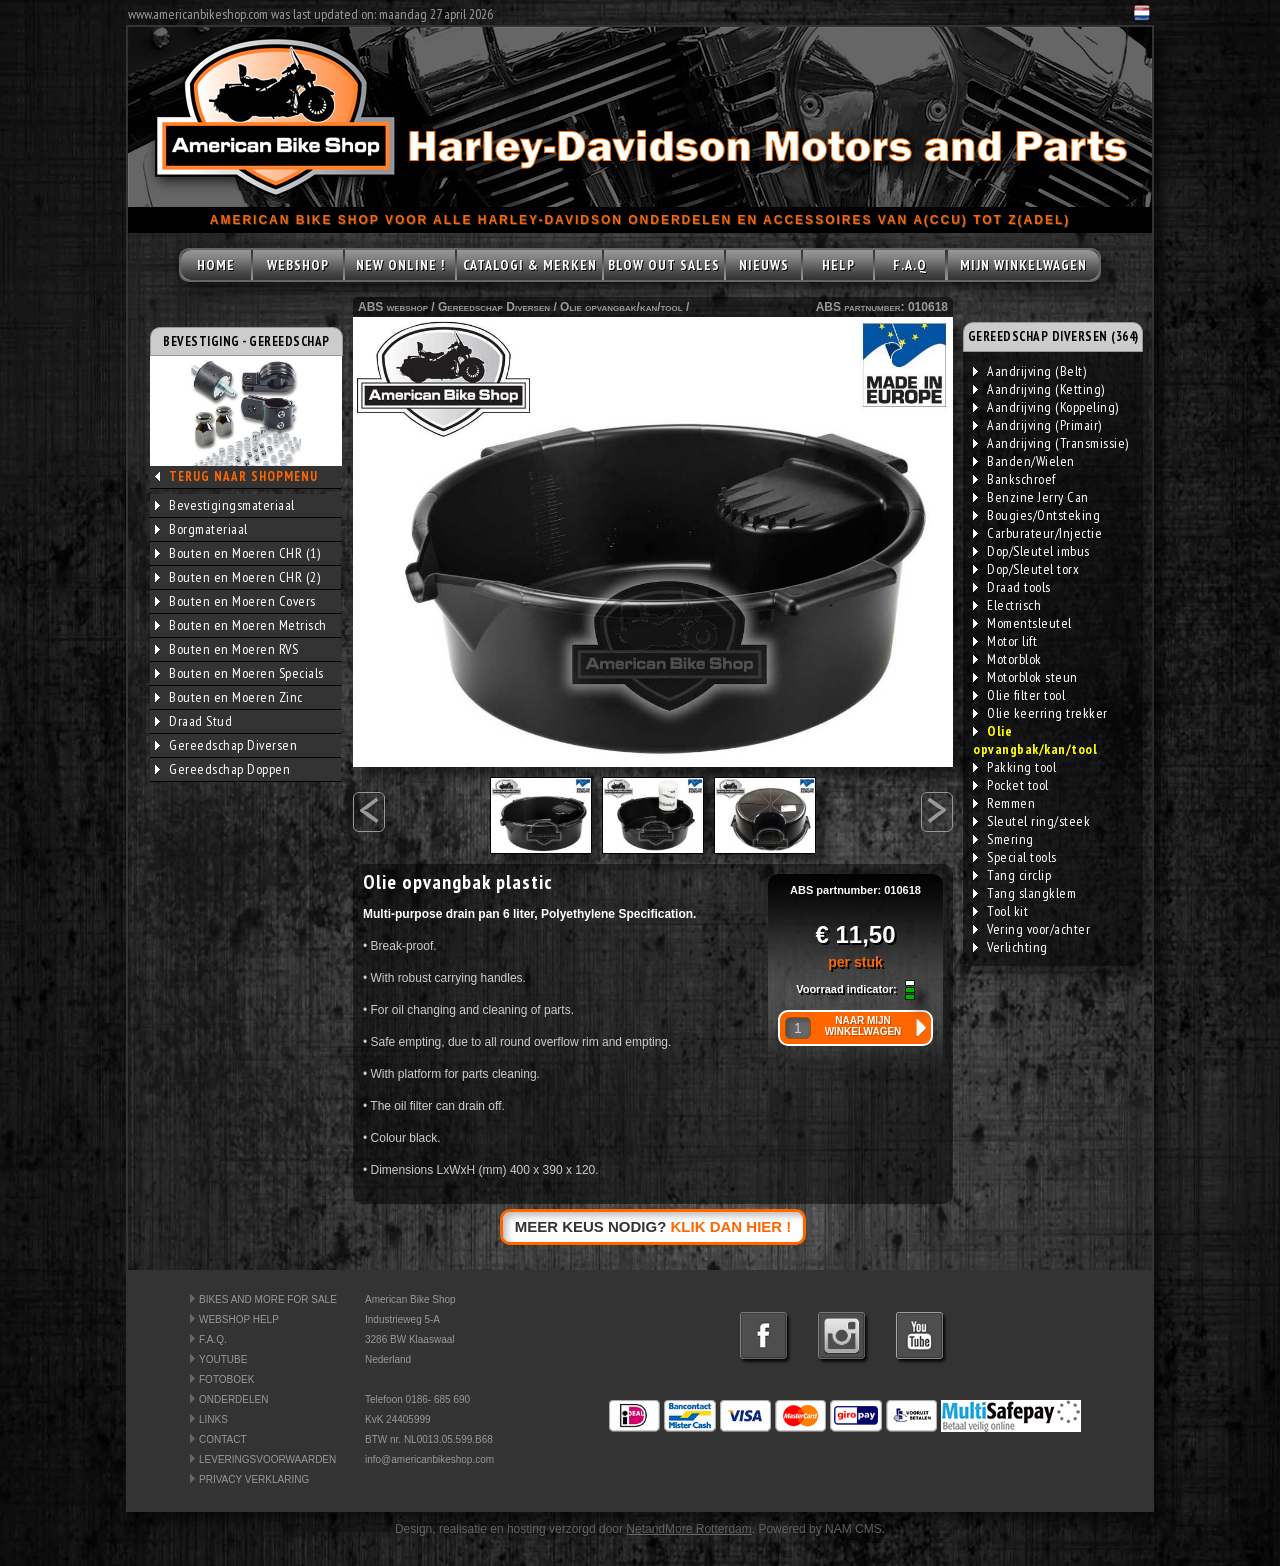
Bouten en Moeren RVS (226, 649)
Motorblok (1007, 659)
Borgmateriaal (201, 529)
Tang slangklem (1024, 893)
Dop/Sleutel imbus (1031, 551)
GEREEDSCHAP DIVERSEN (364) (1053, 336)
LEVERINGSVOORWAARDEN (267, 1459)
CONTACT (223, 1439)
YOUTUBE (223, 1359)
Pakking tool (1014, 767)
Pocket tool (1011, 785)
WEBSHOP (298, 265)
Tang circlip (1012, 875)
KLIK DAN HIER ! (731, 1226)
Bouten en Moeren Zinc (229, 697)
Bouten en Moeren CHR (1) (237, 553)
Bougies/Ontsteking (1036, 515)
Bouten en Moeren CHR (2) (237, 577)
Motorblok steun (1025, 677)
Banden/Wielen (1024, 461)
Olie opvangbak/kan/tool (621, 307)
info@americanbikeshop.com (429, 1459)
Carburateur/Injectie (1037, 533)
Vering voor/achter (1031, 929)
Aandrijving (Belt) (1029, 371)
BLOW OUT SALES (664, 265)
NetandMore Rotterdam (688, 1529)
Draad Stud (193, 721)
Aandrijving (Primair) (1037, 425)
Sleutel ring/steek (1031, 821)
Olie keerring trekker (1040, 713)
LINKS (213, 1419)
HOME (216, 265)
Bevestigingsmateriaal (225, 505)
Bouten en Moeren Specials (239, 673)
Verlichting (1010, 947)
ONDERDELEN (233, 1399)
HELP (838, 265)
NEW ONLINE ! (400, 265)
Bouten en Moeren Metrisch (241, 625)
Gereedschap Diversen (226, 745)
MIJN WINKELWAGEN (1023, 265)
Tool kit (1000, 911)
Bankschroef (1014, 479)
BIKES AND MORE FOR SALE (268, 1299)
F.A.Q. (213, 1339)
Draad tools (1012, 587)
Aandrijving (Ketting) (1039, 389)
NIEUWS (764, 265)
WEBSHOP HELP (239, 1319)
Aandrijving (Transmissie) (1051, 443)
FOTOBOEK (226, 1379)
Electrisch (1007, 605)
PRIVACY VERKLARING (254, 1479)
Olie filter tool (1019, 695)
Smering (1003, 839)
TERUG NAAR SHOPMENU (243, 476)
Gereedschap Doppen (222, 769)
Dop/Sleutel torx (1026, 569)
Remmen (1004, 803)
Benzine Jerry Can (1031, 497)
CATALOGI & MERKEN (530, 265)
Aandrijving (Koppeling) (1046, 407)
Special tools (1015, 857)
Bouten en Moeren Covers (235, 601)
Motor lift (1005, 641)
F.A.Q (910, 265)
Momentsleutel (1022, 623)
